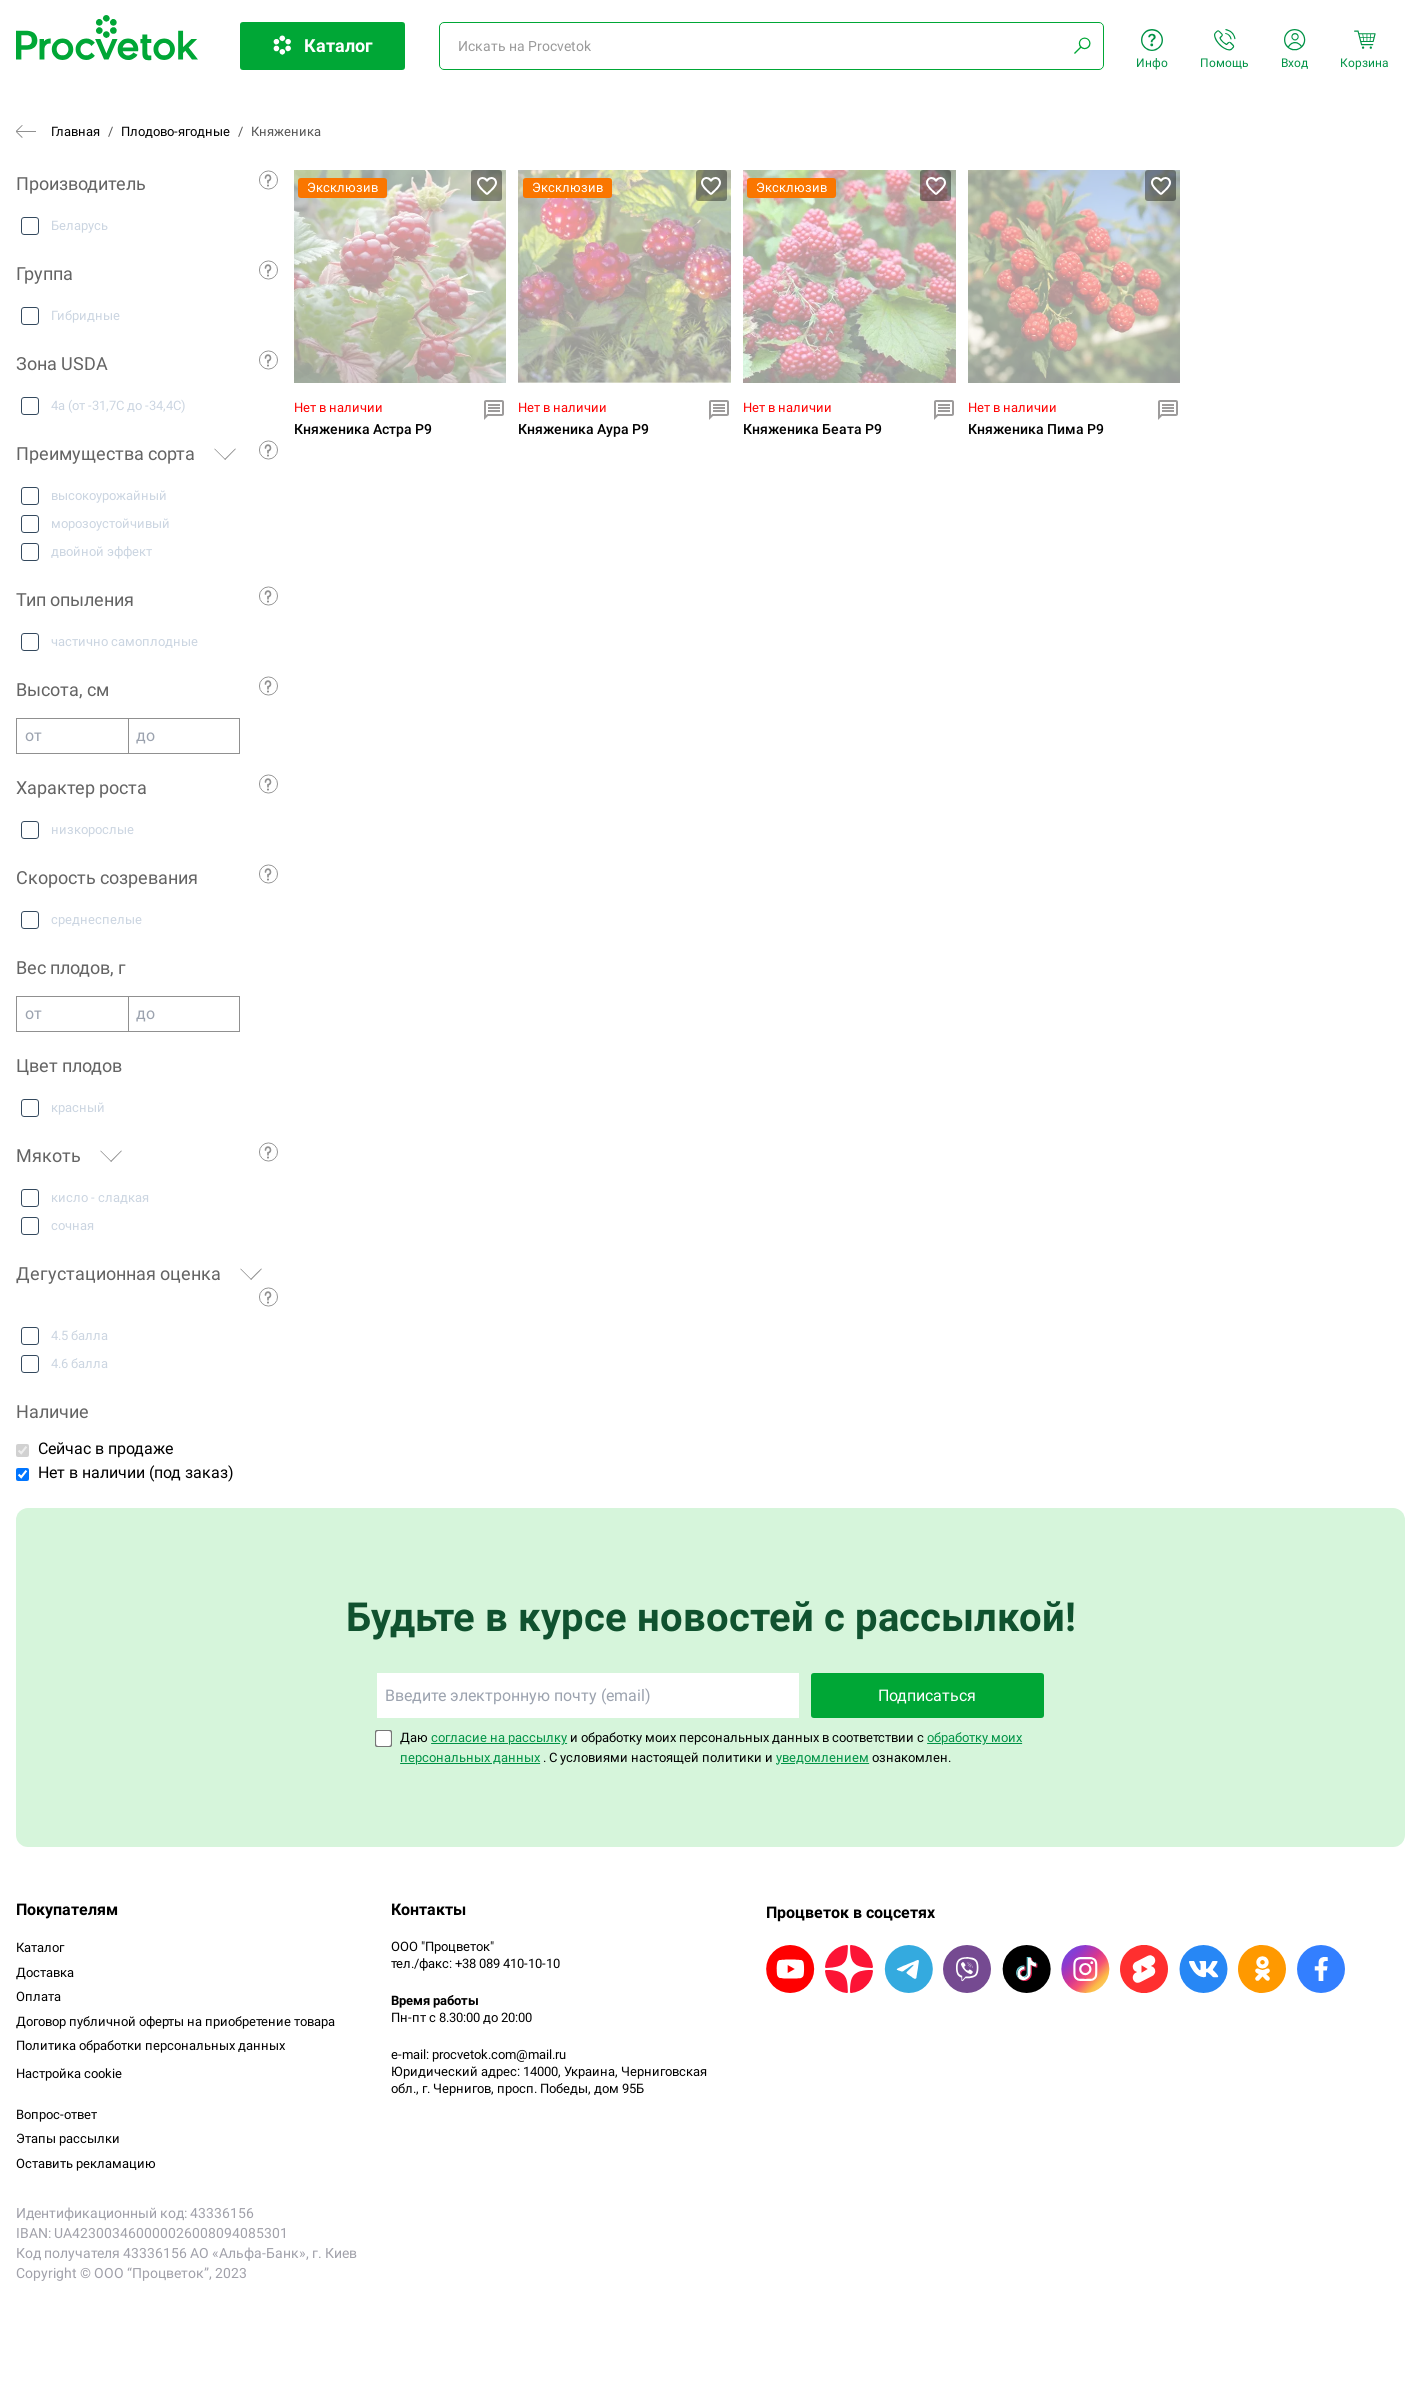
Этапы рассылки (68, 2138)
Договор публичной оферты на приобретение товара (175, 2021)
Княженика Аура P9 (583, 429)
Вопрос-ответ (56, 2114)
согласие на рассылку (499, 1737)
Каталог (40, 1947)
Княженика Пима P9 (1036, 429)
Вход (1294, 49)
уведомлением (822, 1757)
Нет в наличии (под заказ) (136, 1472)
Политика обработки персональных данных (150, 2045)
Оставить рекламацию (86, 2163)
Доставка (45, 1972)
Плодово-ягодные (175, 131)
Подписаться (927, 1695)
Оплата (38, 1996)
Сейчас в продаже (105, 1448)
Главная (75, 131)
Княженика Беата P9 (812, 429)
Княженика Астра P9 (363, 429)
